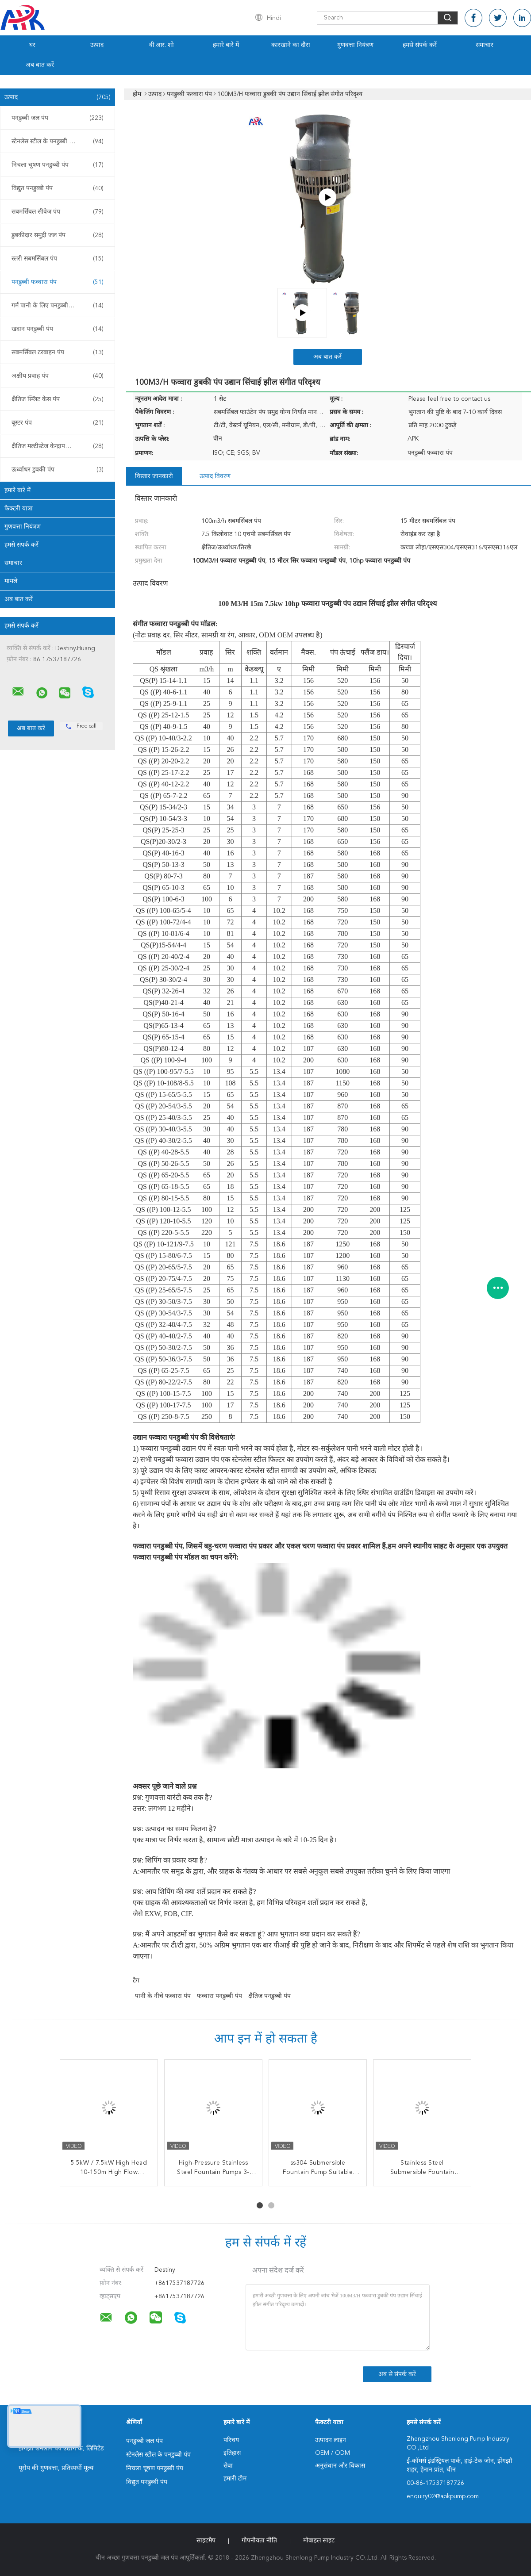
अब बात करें (40, 65)
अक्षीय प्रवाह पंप (58, 376)
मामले (10, 581)
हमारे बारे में (226, 45)
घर (32, 45)
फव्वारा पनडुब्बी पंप (219, 1996)
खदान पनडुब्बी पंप (58, 329)
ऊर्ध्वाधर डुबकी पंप (58, 469)
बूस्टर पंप (58, 422)
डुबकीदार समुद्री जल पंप (58, 235)
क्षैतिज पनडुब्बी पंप (269, 1996)
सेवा (228, 2466)
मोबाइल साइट (319, 2541)
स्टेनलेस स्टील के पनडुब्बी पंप (58, 141)
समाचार (484, 45)
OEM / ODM (332, 2453)
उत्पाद (97, 45)
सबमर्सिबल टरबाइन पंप (58, 352)
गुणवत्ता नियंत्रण (355, 45)
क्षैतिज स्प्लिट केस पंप (58, 399)
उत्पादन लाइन (330, 2440)
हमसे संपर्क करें (420, 45)
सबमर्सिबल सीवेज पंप (58, 211)
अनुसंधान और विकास (340, 2466)
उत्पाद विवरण (215, 476)
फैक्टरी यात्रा (18, 509)
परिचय (231, 2440)
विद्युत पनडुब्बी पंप (58, 188)
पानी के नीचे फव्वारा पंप (163, 1996)
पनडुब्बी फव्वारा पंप (58, 282)
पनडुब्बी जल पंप (58, 118)
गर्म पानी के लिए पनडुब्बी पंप (58, 305)
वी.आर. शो (161, 45)
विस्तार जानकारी (154, 476)
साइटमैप (205, 2541)
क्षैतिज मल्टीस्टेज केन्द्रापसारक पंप (58, 446)
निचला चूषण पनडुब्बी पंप (58, 165)
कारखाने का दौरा (290, 45)
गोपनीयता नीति (259, 2541)
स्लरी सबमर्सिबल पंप (58, 258)
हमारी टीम (234, 2479)
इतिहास (232, 2453)
